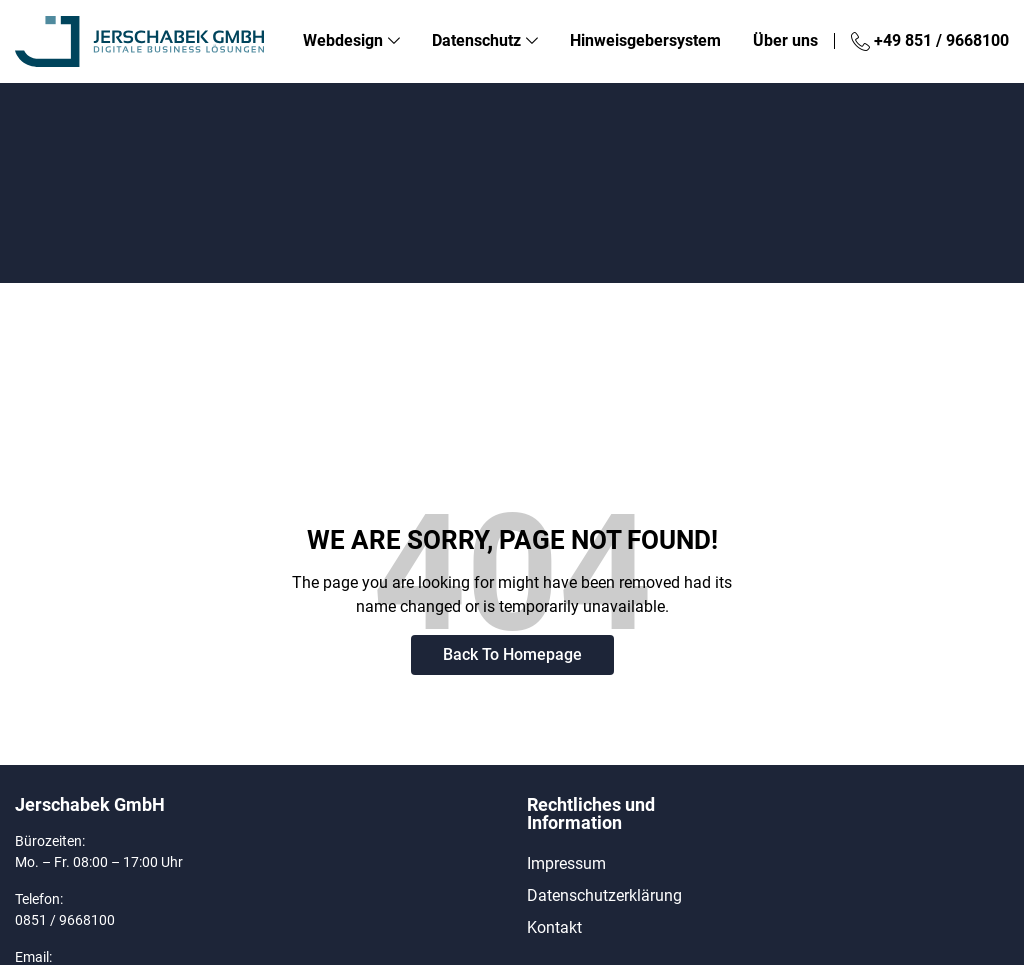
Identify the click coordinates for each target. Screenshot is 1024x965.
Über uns (785, 40)
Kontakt (554, 927)
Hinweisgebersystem (645, 40)
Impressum (566, 863)
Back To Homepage (512, 654)
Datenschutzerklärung (604, 895)
